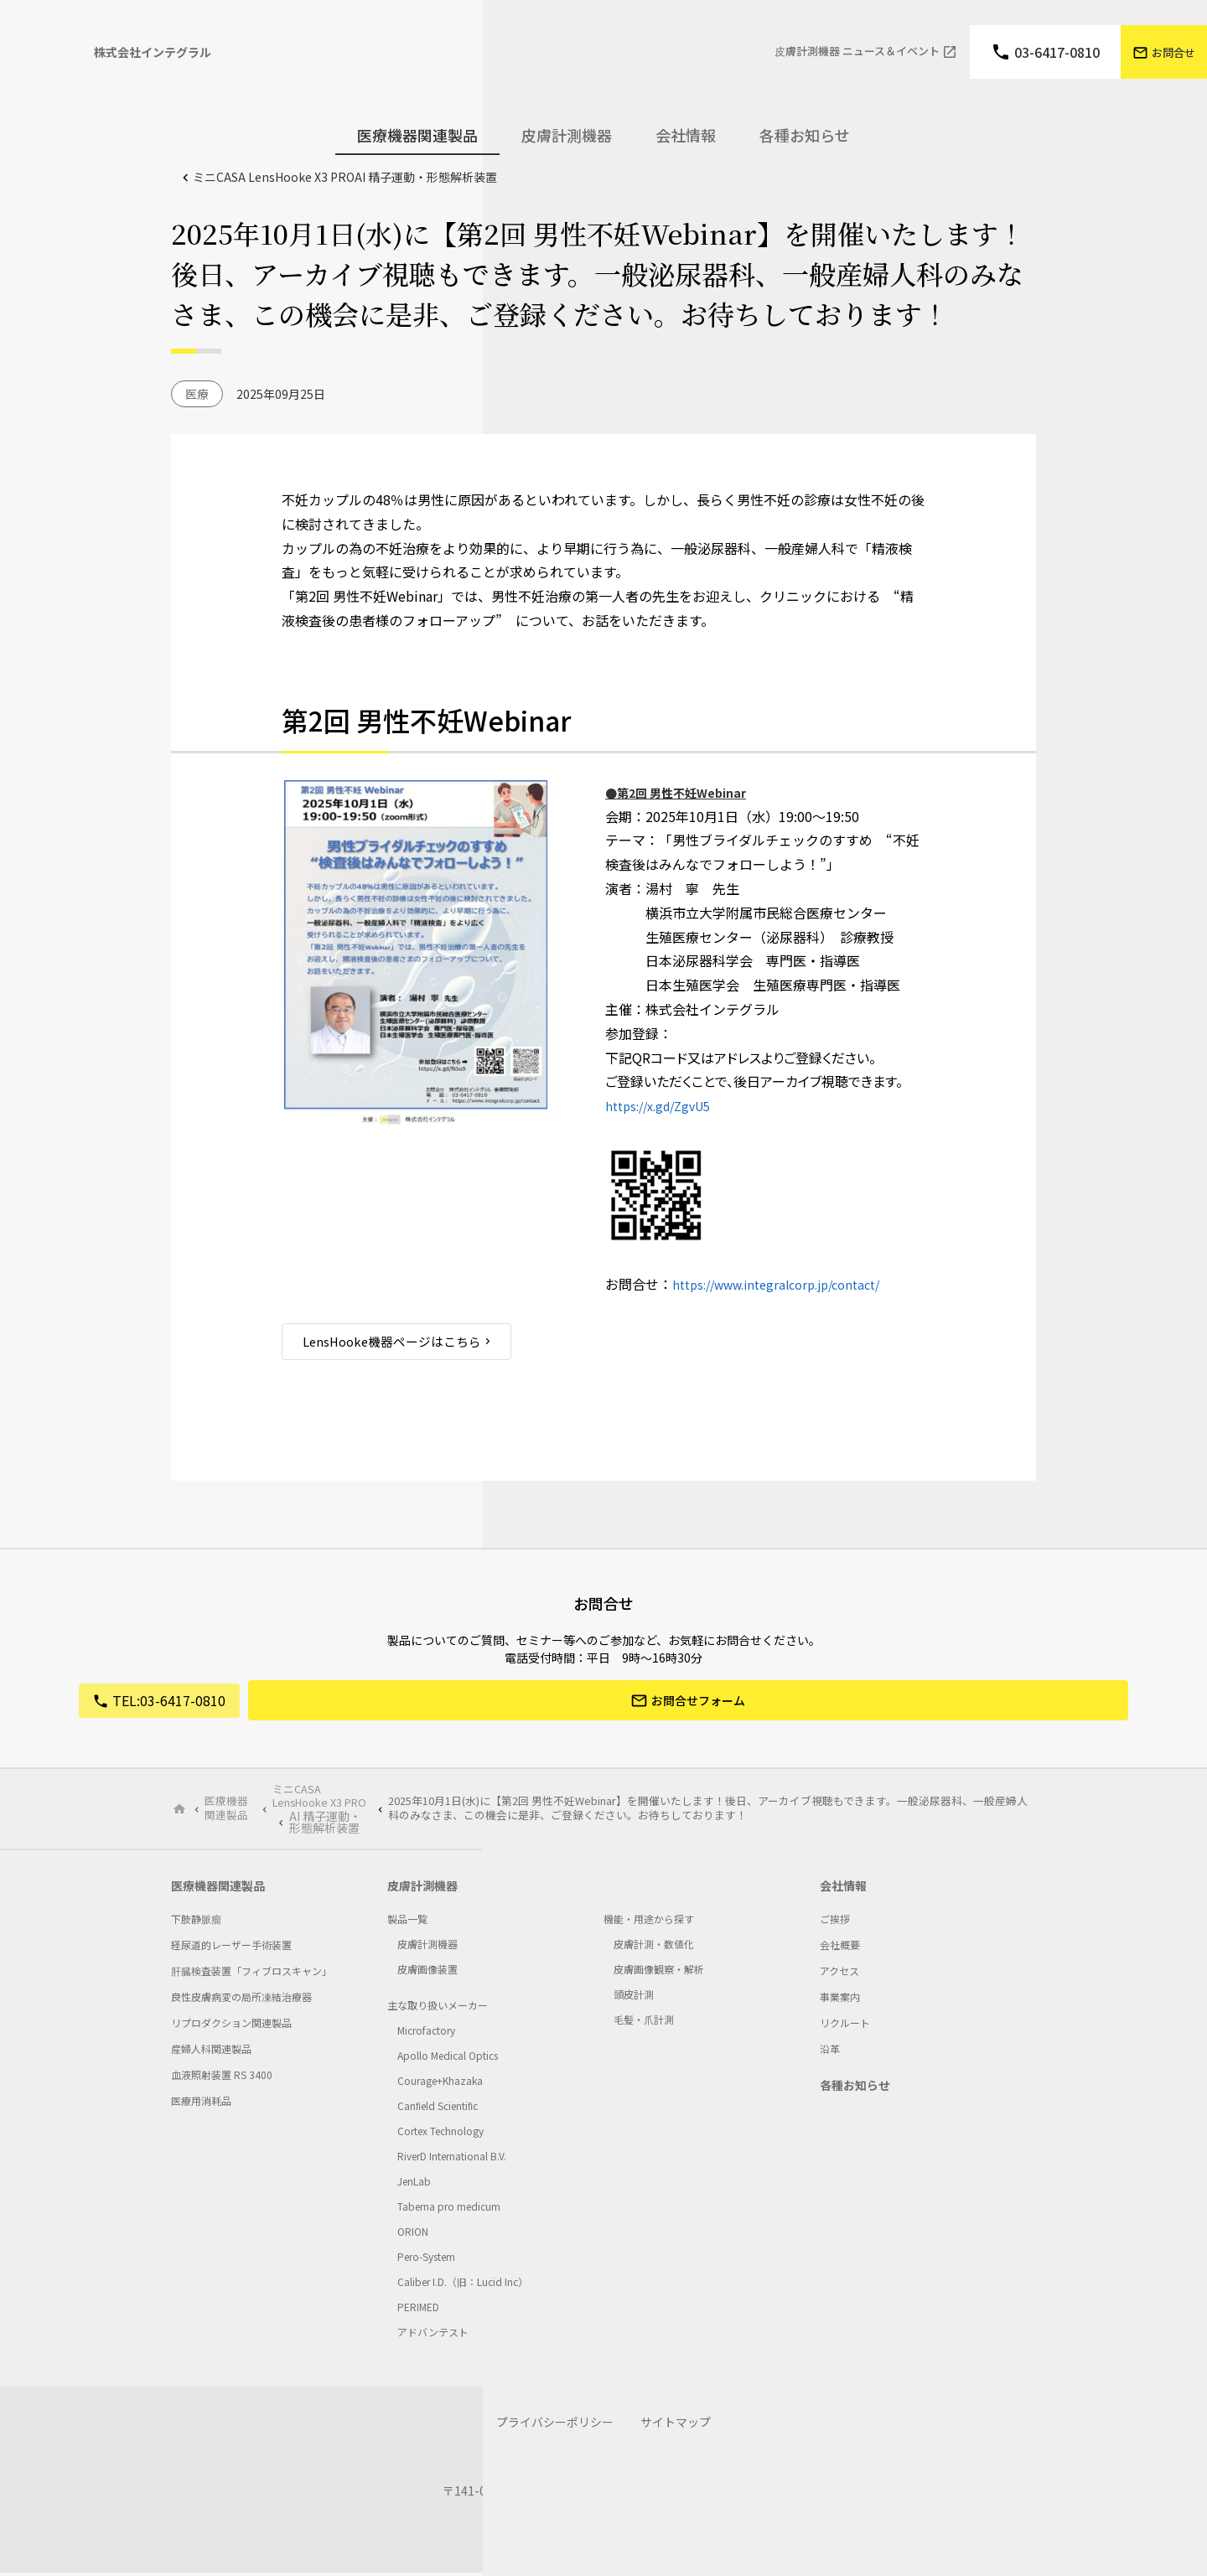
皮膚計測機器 (422, 1888)
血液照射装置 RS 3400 (221, 2078)
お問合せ (1173, 52)
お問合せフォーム (699, 1702)
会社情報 (843, 1888)
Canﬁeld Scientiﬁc (437, 2109)
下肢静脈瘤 (196, 1922)
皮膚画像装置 (427, 1972)
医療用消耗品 (201, 2104)
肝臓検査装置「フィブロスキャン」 (251, 1974)
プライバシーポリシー (555, 2425)
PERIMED (418, 2310)
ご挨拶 (835, 1922)
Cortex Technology (440, 2134)
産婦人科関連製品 (211, 2052)
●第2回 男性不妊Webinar (685, 792)
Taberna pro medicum (448, 2209)
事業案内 (840, 2000)
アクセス (839, 1974)
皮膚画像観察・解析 (659, 1972)
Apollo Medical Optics (447, 2058)
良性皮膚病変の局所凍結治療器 (241, 2000)
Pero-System (426, 2260)
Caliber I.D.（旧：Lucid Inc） (462, 2285)
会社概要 (840, 1948)
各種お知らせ (804, 135)
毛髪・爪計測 (644, 2022)
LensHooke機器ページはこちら (398, 1342)
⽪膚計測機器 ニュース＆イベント (857, 51)
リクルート (845, 2026)
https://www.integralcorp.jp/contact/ (788, 1284)
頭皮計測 (634, 1997)
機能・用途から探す (649, 1922)
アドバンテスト (433, 2335)
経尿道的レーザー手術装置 (231, 1948)
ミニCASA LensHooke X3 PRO (345, 176)
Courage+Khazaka (440, 2084)
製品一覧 (407, 1922)
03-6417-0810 (1057, 52)
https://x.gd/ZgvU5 (664, 1105)
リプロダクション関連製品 (231, 2026)
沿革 (830, 2052)
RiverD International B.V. (451, 2159)
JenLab (414, 2184)
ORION (412, 2234)
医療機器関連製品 (228, 1808)
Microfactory (426, 2033)
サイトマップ (675, 2425)
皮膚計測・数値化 (654, 1947)
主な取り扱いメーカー (437, 2008)
